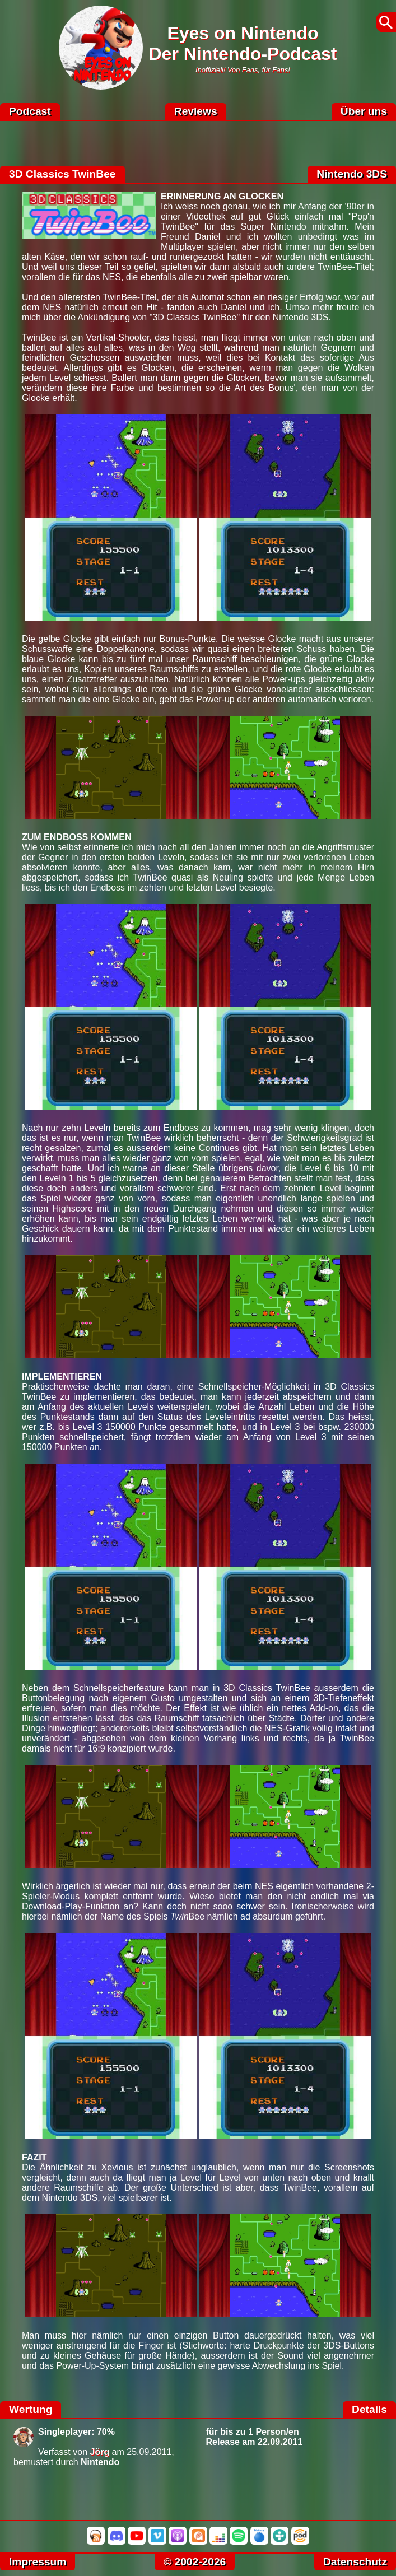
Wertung (30, 2409)
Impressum (37, 2562)
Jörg (100, 2452)
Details (369, 2409)
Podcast (30, 111)
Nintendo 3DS (351, 174)
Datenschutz (355, 2562)
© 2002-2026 (195, 2562)
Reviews (195, 111)
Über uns (364, 111)
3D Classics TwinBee (62, 174)
